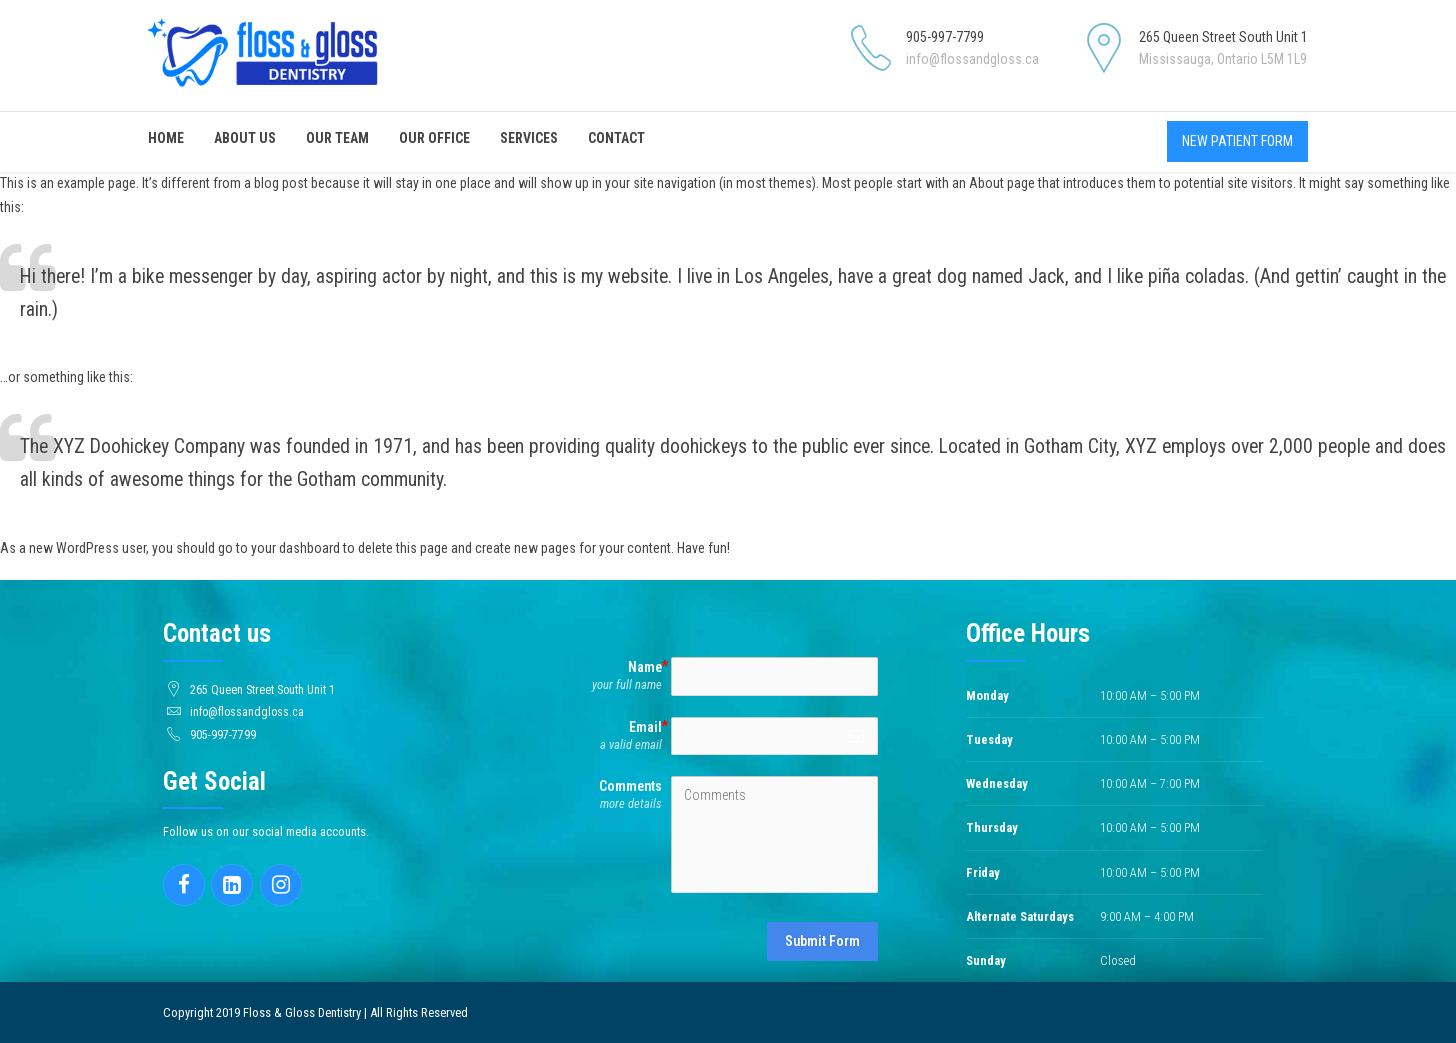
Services (529, 138)
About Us (245, 138)
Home (166, 138)
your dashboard (295, 548)
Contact (616, 138)
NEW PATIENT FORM (1237, 141)
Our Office (434, 138)
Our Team (337, 138)
